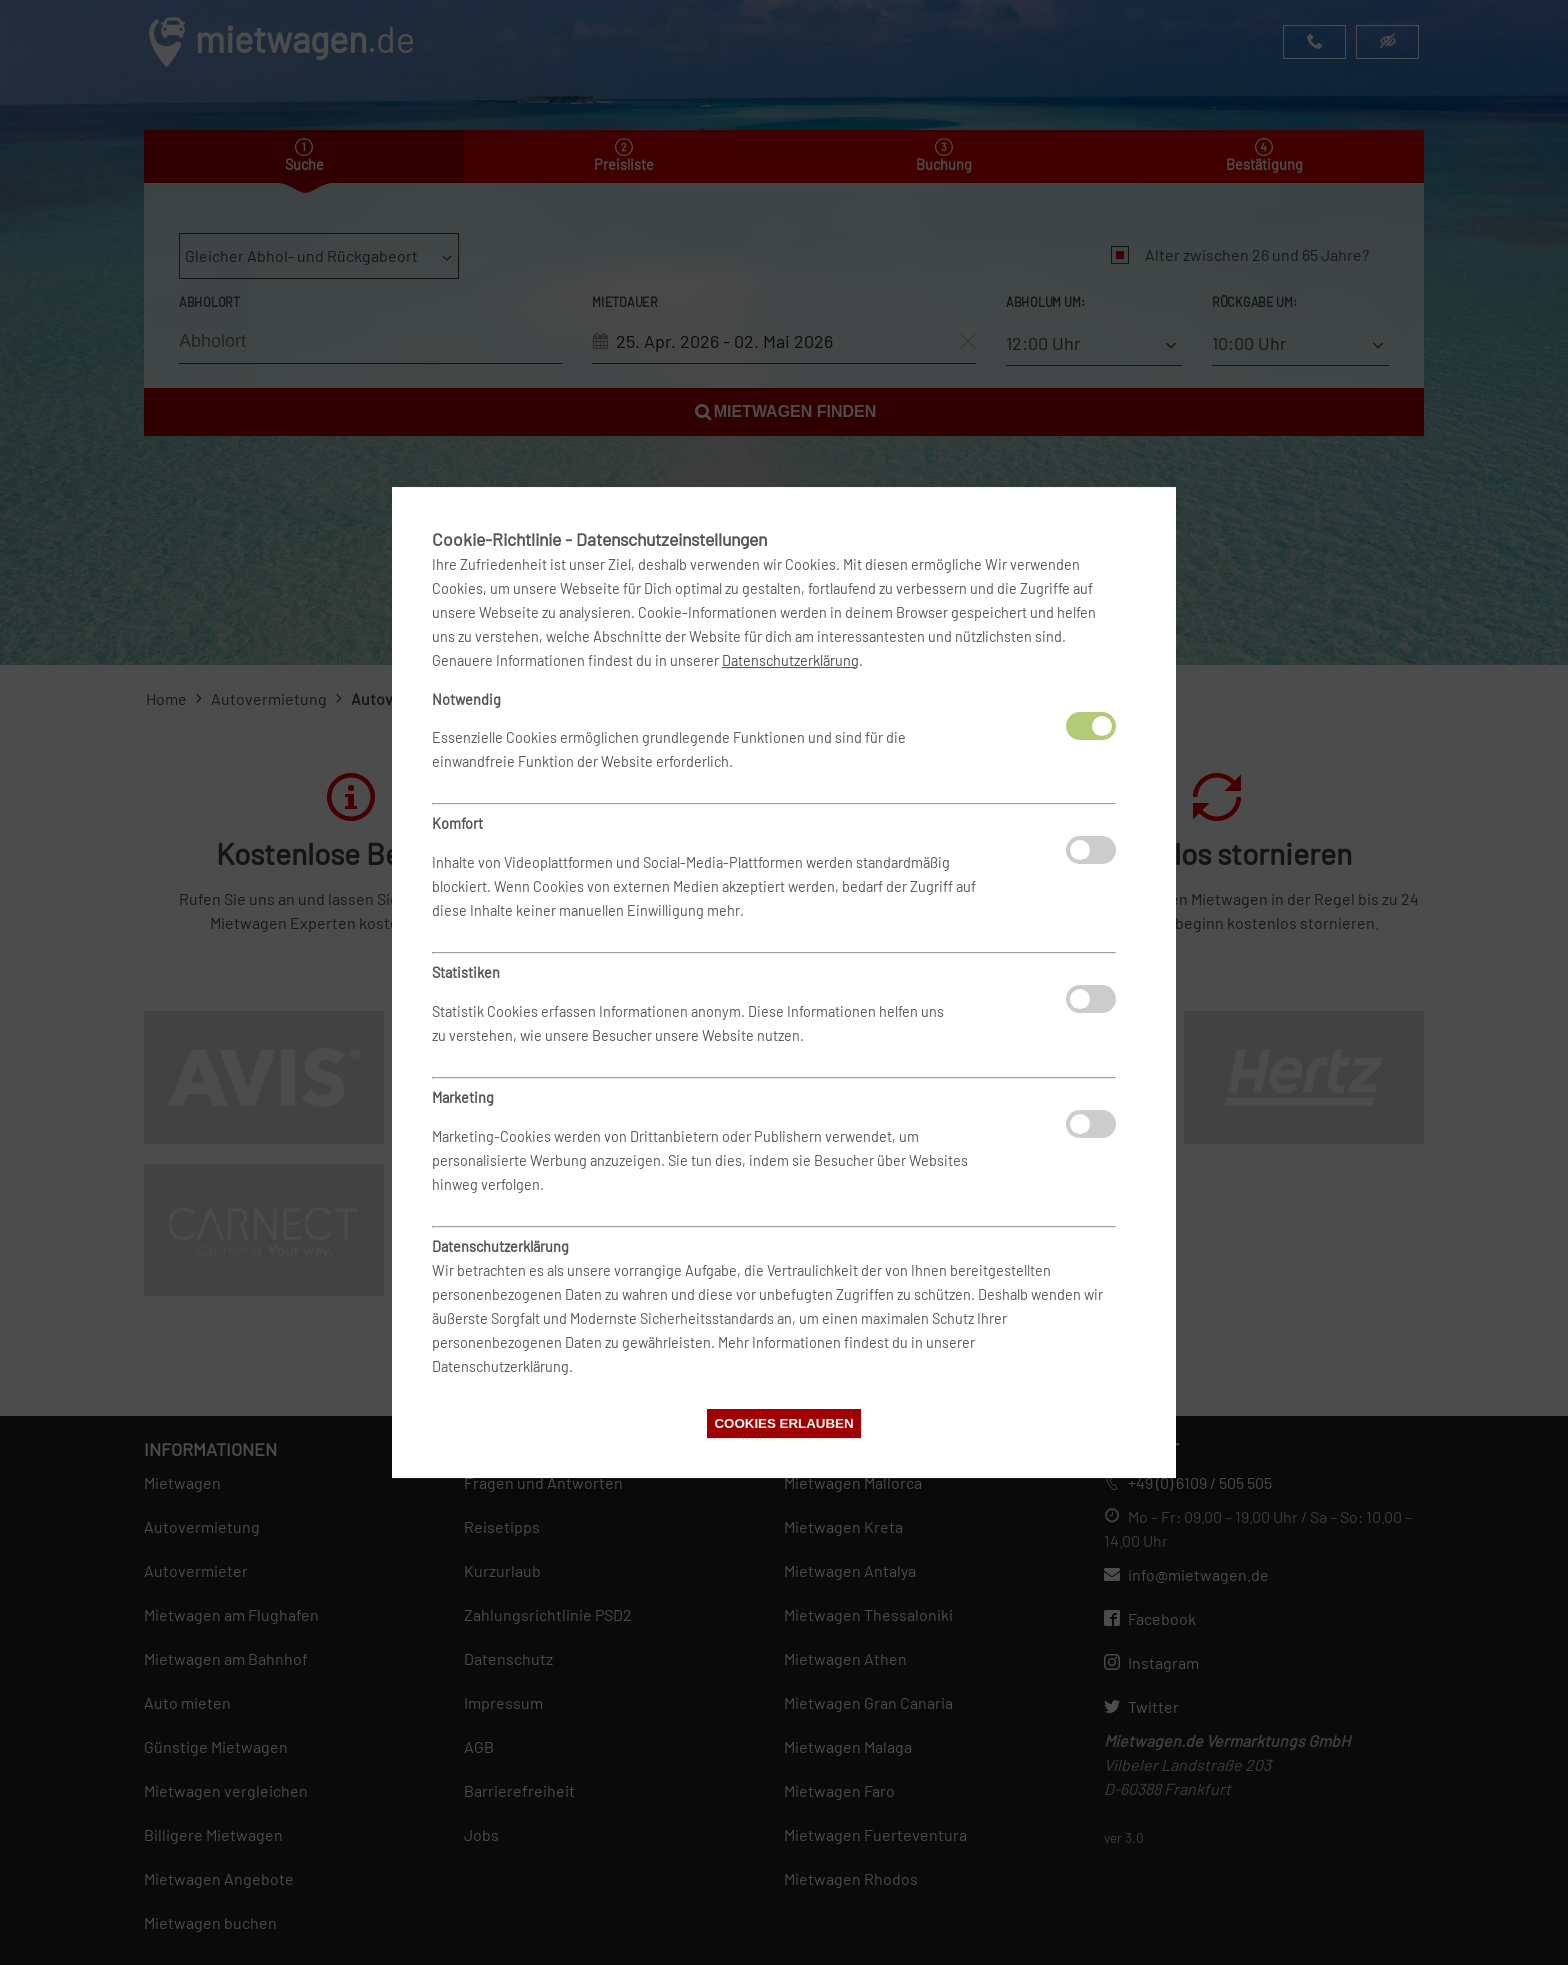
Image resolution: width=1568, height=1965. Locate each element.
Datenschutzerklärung (790, 660)
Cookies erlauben (783, 1423)
